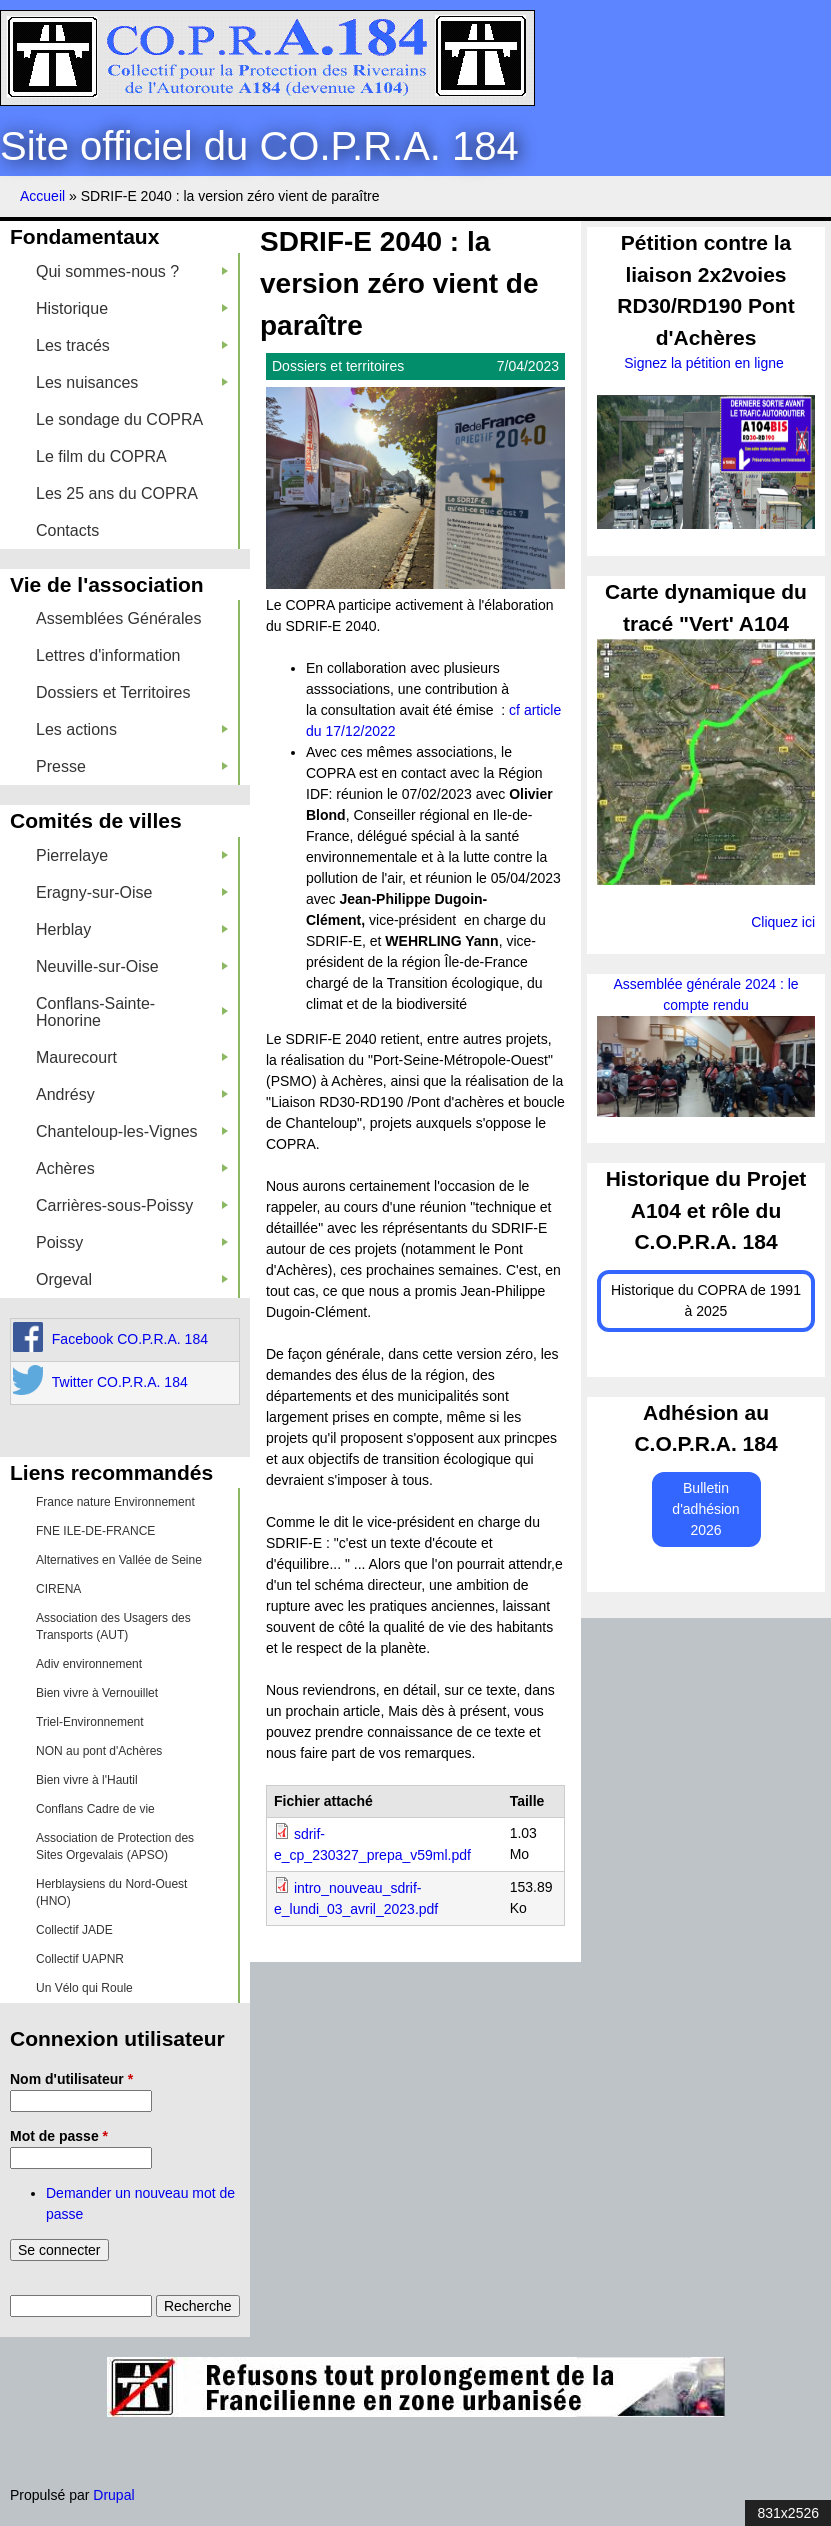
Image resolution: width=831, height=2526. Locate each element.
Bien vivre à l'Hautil (87, 1780)
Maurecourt (132, 1057)
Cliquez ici (783, 922)
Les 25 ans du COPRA (117, 493)
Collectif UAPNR (80, 1959)
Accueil (42, 196)
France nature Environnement (115, 1502)
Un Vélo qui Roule (84, 1988)
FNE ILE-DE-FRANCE (95, 1531)
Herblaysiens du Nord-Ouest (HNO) (111, 1892)
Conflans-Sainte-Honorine (132, 1012)
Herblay (132, 929)
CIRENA (58, 1589)
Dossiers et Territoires (113, 692)
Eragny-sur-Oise (132, 892)
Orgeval (132, 1279)
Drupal (113, 2495)
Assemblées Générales (118, 618)
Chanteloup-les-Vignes (132, 1131)
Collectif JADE (74, 1930)
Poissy (132, 1242)
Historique (132, 308)
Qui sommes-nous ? (132, 271)
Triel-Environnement (90, 1722)
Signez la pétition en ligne (705, 363)
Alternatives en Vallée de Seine (119, 1560)
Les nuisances (132, 382)
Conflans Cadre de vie (95, 1809)
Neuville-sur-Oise (132, 966)
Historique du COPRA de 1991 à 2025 (706, 1300)
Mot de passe (59, 2136)
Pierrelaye (132, 855)
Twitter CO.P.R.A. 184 (120, 1382)
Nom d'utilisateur (71, 2079)
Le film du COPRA (101, 456)
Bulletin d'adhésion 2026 (705, 1509)
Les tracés (132, 345)
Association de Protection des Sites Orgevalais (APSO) (115, 1846)
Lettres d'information (108, 655)
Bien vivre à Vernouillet (97, 1693)
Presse (132, 766)
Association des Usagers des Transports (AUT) (113, 1626)
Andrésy (132, 1094)
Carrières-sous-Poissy (132, 1205)
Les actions (132, 729)
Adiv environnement (89, 1664)
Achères (132, 1168)
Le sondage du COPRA (119, 419)
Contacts (67, 530)
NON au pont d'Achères (99, 1751)
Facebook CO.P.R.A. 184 (130, 1339)
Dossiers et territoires (338, 366)
